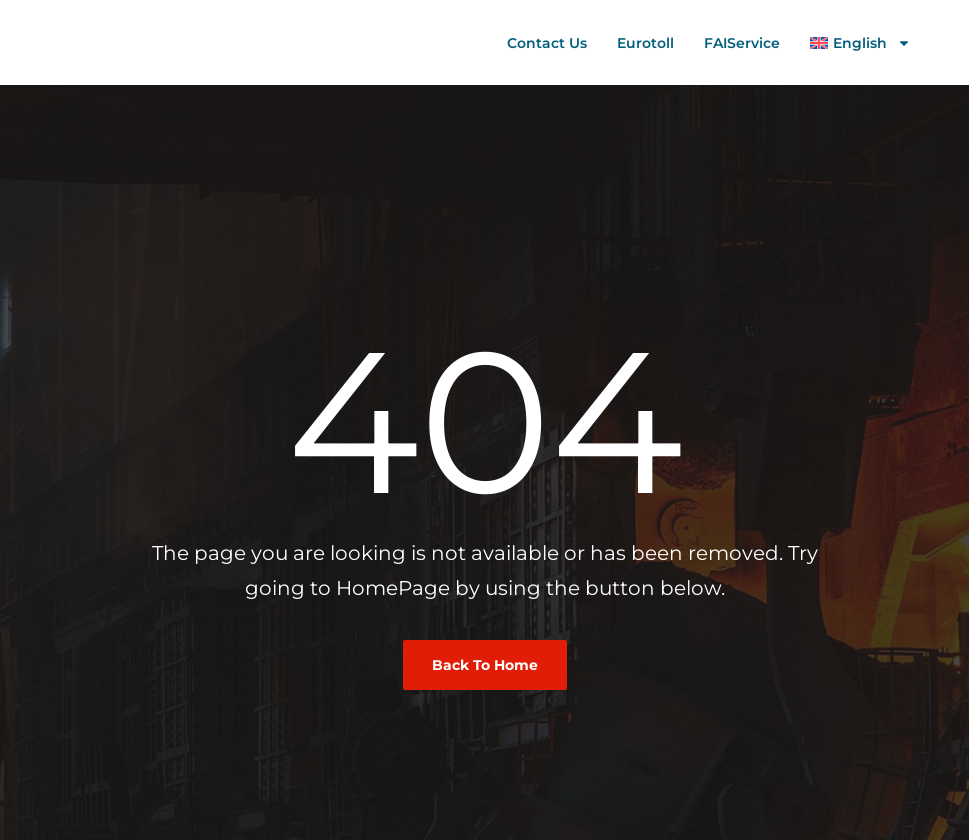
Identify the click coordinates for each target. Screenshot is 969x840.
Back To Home (485, 665)
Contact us (547, 43)
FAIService (742, 43)
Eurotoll (645, 43)
